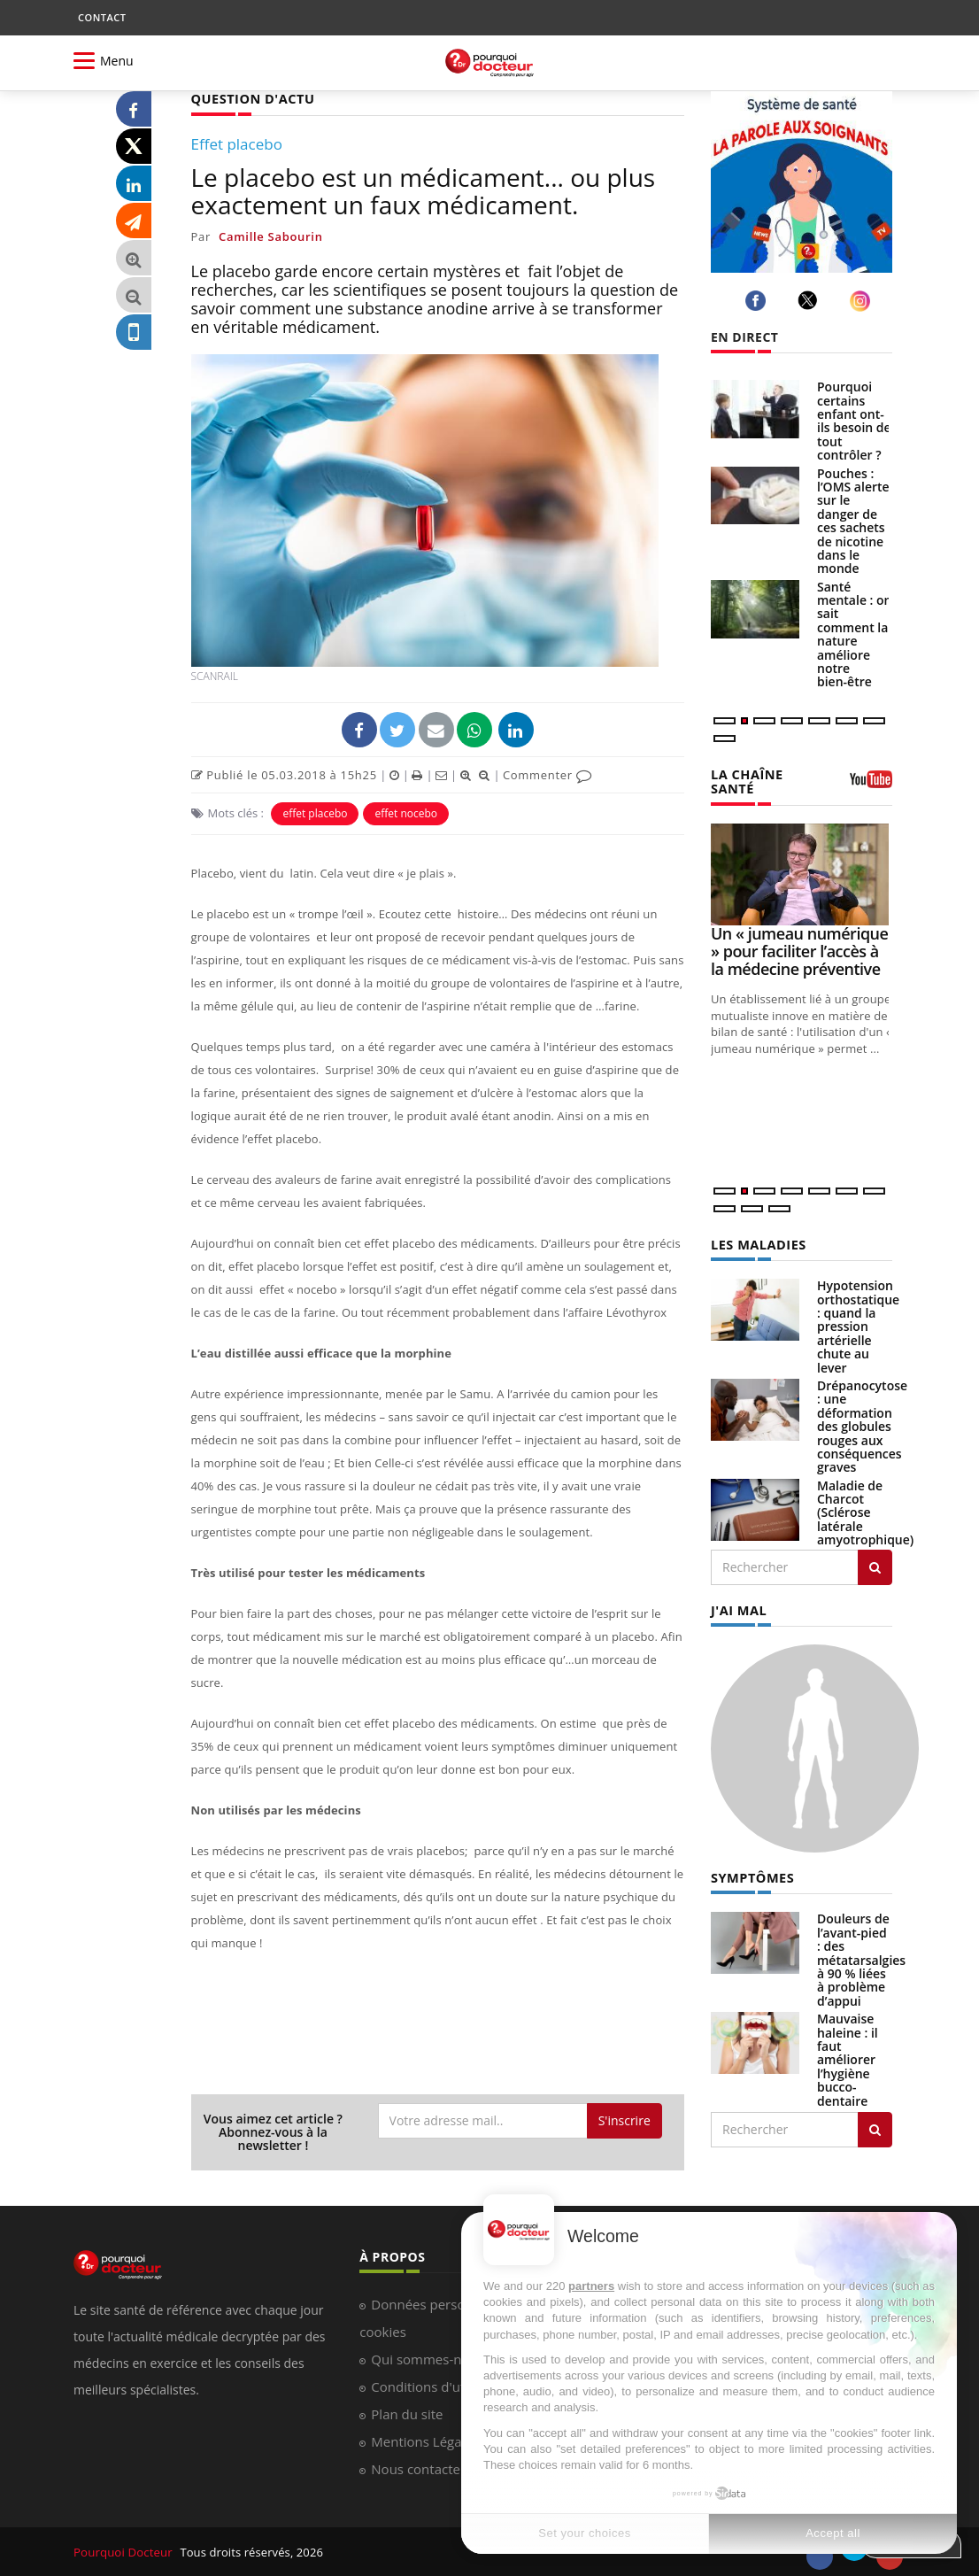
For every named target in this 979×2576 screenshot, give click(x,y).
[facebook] (758, 300)
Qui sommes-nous (427, 2358)
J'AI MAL (738, 1606)
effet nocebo (405, 812)
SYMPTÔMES (751, 1873)
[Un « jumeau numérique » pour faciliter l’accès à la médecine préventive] (801, 873)
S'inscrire (624, 2119)
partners (591, 2286)
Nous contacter (418, 2468)
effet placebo (314, 812)
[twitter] (810, 300)
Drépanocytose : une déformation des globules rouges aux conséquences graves (862, 1423)
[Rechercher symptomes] (875, 2125)
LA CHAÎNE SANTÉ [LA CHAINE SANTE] (746, 780)
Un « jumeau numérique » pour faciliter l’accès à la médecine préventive (799, 949)
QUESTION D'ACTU (251, 97)
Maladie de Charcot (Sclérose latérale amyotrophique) (865, 1510)
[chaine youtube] (871, 784)
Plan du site (407, 2413)
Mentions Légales (425, 2440)
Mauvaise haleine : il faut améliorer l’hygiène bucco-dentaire (847, 2055)
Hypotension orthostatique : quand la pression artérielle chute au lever (858, 1323)
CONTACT (102, 17)
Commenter (547, 774)
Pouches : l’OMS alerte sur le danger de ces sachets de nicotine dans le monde (853, 521)
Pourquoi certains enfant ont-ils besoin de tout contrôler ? (854, 420)
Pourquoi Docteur (123, 2551)
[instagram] (862, 300)
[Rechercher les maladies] (875, 1564)
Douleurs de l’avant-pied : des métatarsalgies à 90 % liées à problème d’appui (861, 1955)
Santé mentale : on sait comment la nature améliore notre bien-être (854, 634)
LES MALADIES (757, 1242)
